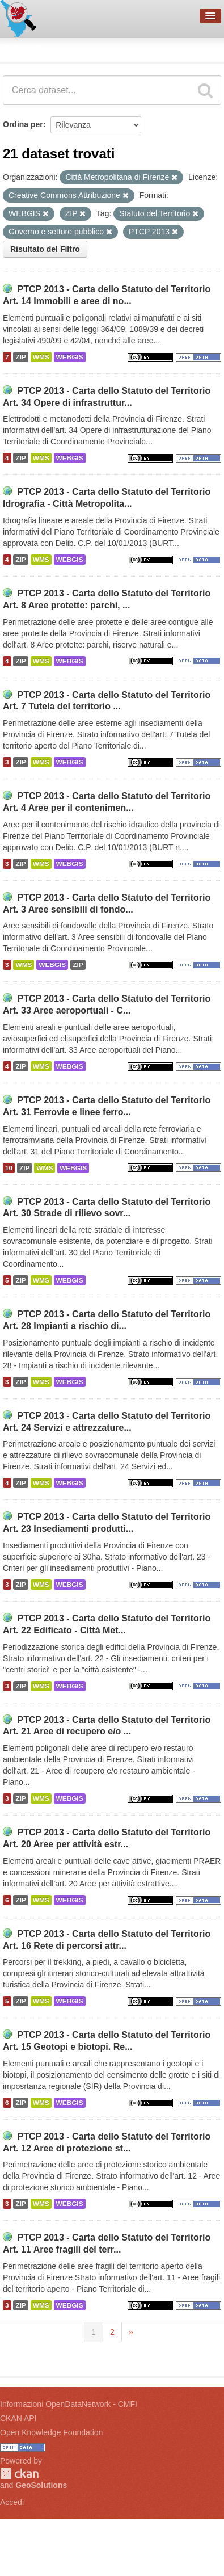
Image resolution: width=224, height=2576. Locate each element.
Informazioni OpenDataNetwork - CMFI (68, 2404)
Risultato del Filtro (45, 249)
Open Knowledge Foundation (51, 2432)
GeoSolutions (41, 2485)
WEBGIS (69, 357)
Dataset (20, 48)
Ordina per (23, 124)
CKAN (19, 2474)
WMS (41, 357)
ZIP (20, 357)
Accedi (12, 2502)
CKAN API (18, 2418)
